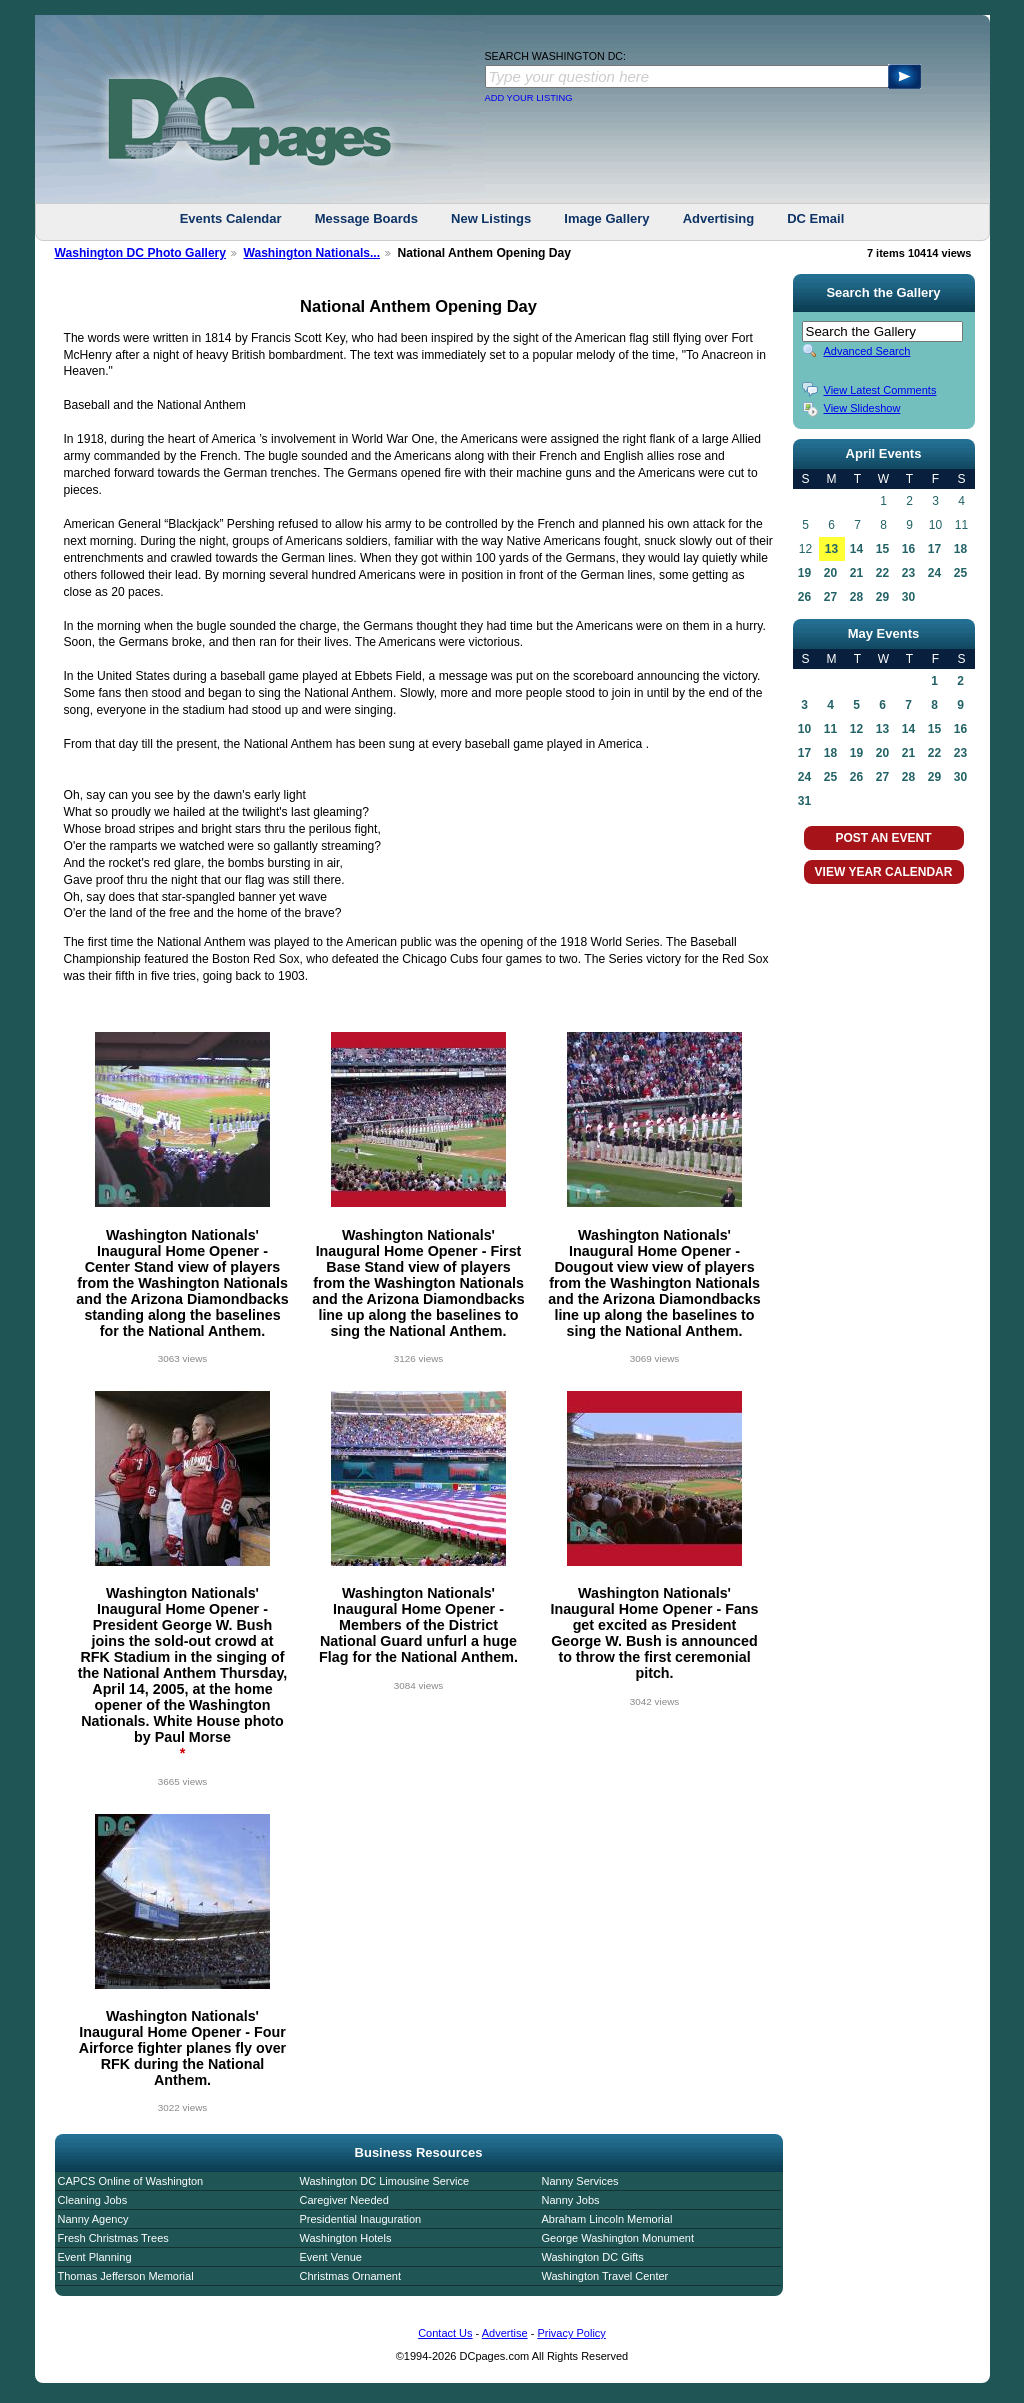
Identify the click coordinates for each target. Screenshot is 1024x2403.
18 (960, 549)
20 (830, 573)
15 (882, 549)
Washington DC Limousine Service (385, 2181)
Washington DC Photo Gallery (141, 253)
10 (804, 729)
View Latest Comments (880, 390)
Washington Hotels (346, 2238)
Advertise (505, 2333)
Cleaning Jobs (93, 2200)
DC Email (815, 218)
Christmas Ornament (350, 2276)
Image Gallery (606, 218)
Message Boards (366, 218)
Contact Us (445, 2333)
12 (856, 729)
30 (908, 597)
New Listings (491, 218)
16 (908, 549)
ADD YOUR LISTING (529, 98)
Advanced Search (867, 351)
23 (908, 573)
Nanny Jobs (571, 2200)
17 (934, 549)
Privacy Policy (571, 2333)
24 (934, 573)
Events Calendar (231, 218)
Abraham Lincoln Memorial (607, 2219)
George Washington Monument (618, 2238)
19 (804, 573)
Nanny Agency (93, 2219)
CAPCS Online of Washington (131, 2181)
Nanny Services (580, 2181)
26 (804, 597)
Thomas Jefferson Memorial (126, 2276)
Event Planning (95, 2257)
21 (856, 573)
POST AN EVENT (883, 838)
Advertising (719, 218)
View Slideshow (862, 408)
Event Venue (331, 2257)
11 (830, 729)
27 (830, 597)
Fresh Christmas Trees (113, 2238)
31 (804, 801)
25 (960, 573)
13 (831, 549)
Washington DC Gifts (593, 2257)
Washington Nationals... (311, 253)
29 (882, 597)
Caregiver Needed (344, 2200)
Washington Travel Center (605, 2276)
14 (856, 549)
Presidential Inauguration (361, 2219)
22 (882, 573)
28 (856, 597)
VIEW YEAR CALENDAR (884, 872)
